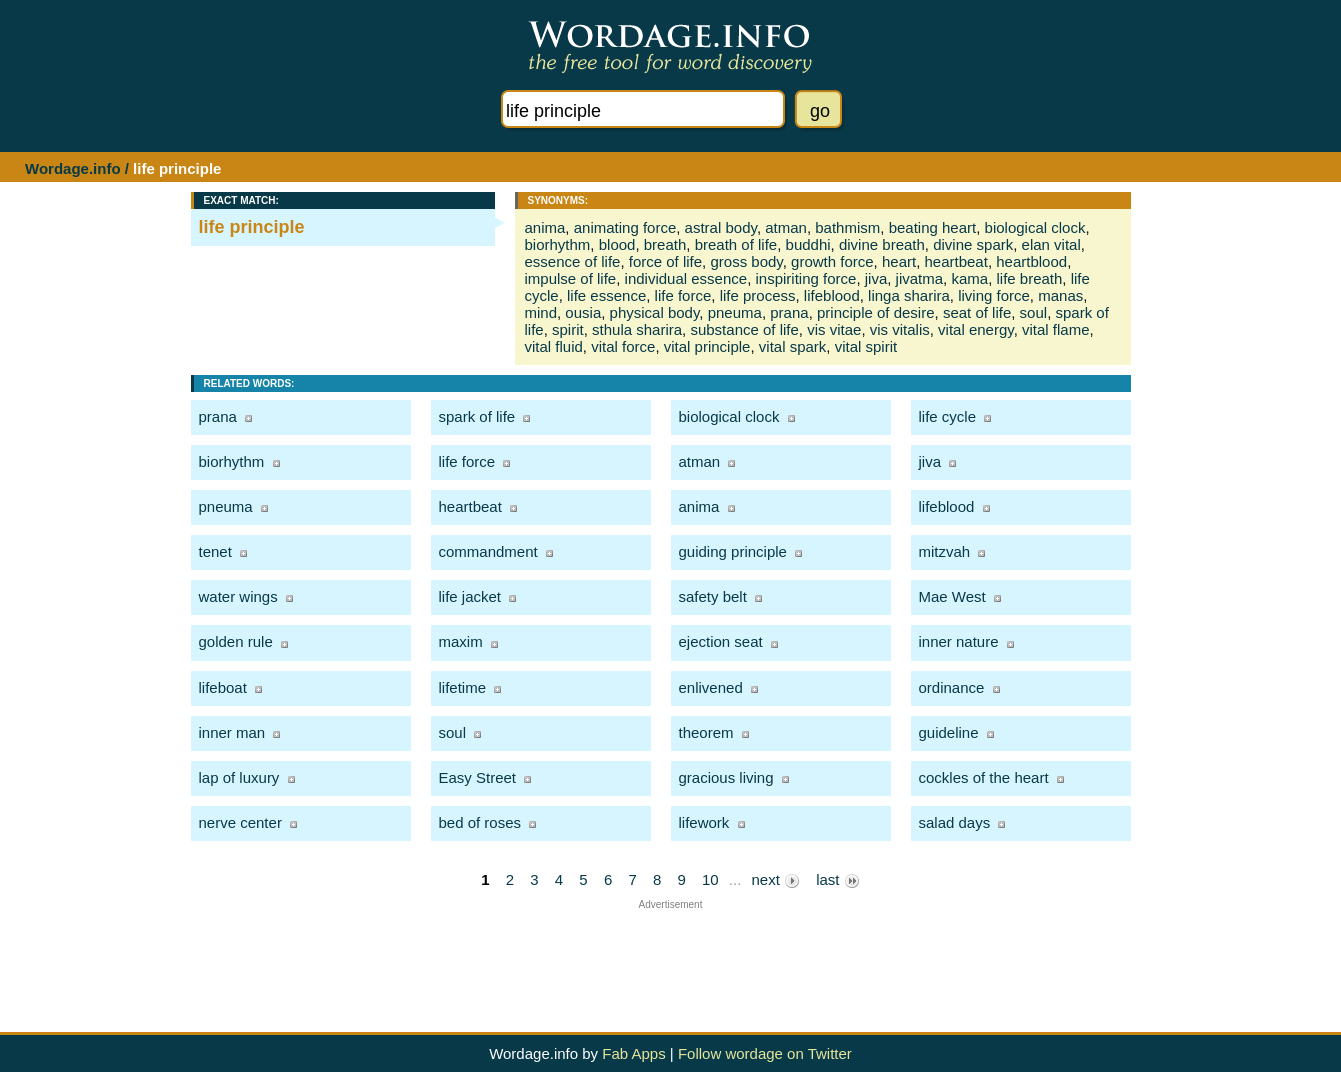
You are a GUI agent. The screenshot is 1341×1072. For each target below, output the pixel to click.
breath (665, 244)
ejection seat (721, 641)
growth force (832, 261)
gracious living (726, 777)
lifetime (463, 687)
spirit (568, 329)
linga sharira (909, 295)
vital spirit (866, 346)
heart (899, 261)
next (775, 880)
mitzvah (945, 551)
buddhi (808, 244)
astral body (721, 227)
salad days (955, 822)
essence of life (573, 261)
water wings (238, 596)
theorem (706, 732)
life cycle (948, 416)
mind (541, 312)
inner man (232, 732)
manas (1060, 295)
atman (786, 227)
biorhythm (558, 244)
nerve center (240, 822)
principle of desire (876, 312)
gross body (746, 261)
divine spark (973, 244)
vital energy (976, 329)
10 (710, 879)
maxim (461, 641)
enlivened (711, 687)
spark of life (477, 416)
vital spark (793, 346)
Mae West (952, 596)
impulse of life (571, 278)
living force (994, 295)
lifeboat (223, 687)
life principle (252, 227)
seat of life (977, 312)
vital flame (1056, 329)
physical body (655, 312)
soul (1034, 312)
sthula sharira (637, 329)
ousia (583, 312)
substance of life (744, 329)
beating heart (933, 227)
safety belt (713, 596)
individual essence (686, 278)
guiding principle (733, 551)
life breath (1029, 278)
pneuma (735, 312)
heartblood (1031, 261)
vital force (623, 346)
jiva (876, 278)
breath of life (736, 244)
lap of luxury (239, 777)
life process (758, 295)
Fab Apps (633, 1053)
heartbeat (956, 261)
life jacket (470, 596)
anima (545, 227)
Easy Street (478, 777)
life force (683, 295)
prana (789, 312)
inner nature (959, 641)
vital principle (707, 346)
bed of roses (480, 822)
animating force (625, 227)
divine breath (882, 244)
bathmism (847, 227)
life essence (606, 295)
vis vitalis (900, 329)
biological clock (1035, 227)
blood (617, 244)
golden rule (236, 641)
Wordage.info (73, 168)
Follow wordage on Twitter (765, 1053)
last (838, 880)
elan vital (1051, 244)
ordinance (952, 687)
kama (969, 278)
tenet (215, 551)
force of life (665, 261)
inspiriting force (805, 278)
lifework (704, 822)
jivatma (920, 278)
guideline (949, 732)
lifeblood (832, 295)
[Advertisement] (671, 955)
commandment (488, 551)
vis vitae (834, 329)
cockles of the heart (984, 777)
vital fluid (554, 346)
